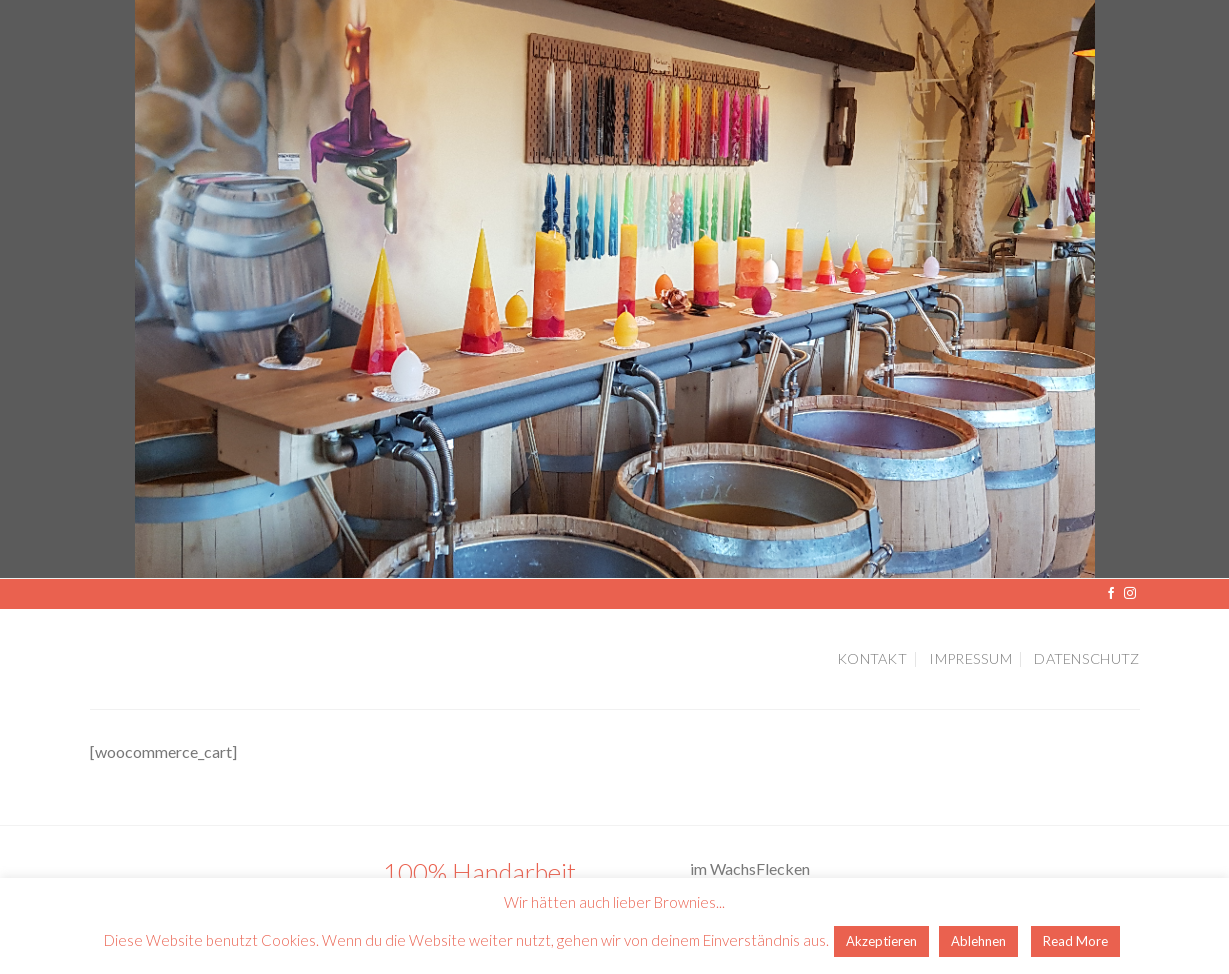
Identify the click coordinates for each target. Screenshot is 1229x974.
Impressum (970, 658)
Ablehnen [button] (978, 941)
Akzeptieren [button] (881, 941)
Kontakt (872, 658)
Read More (1075, 941)
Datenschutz (1086, 658)
